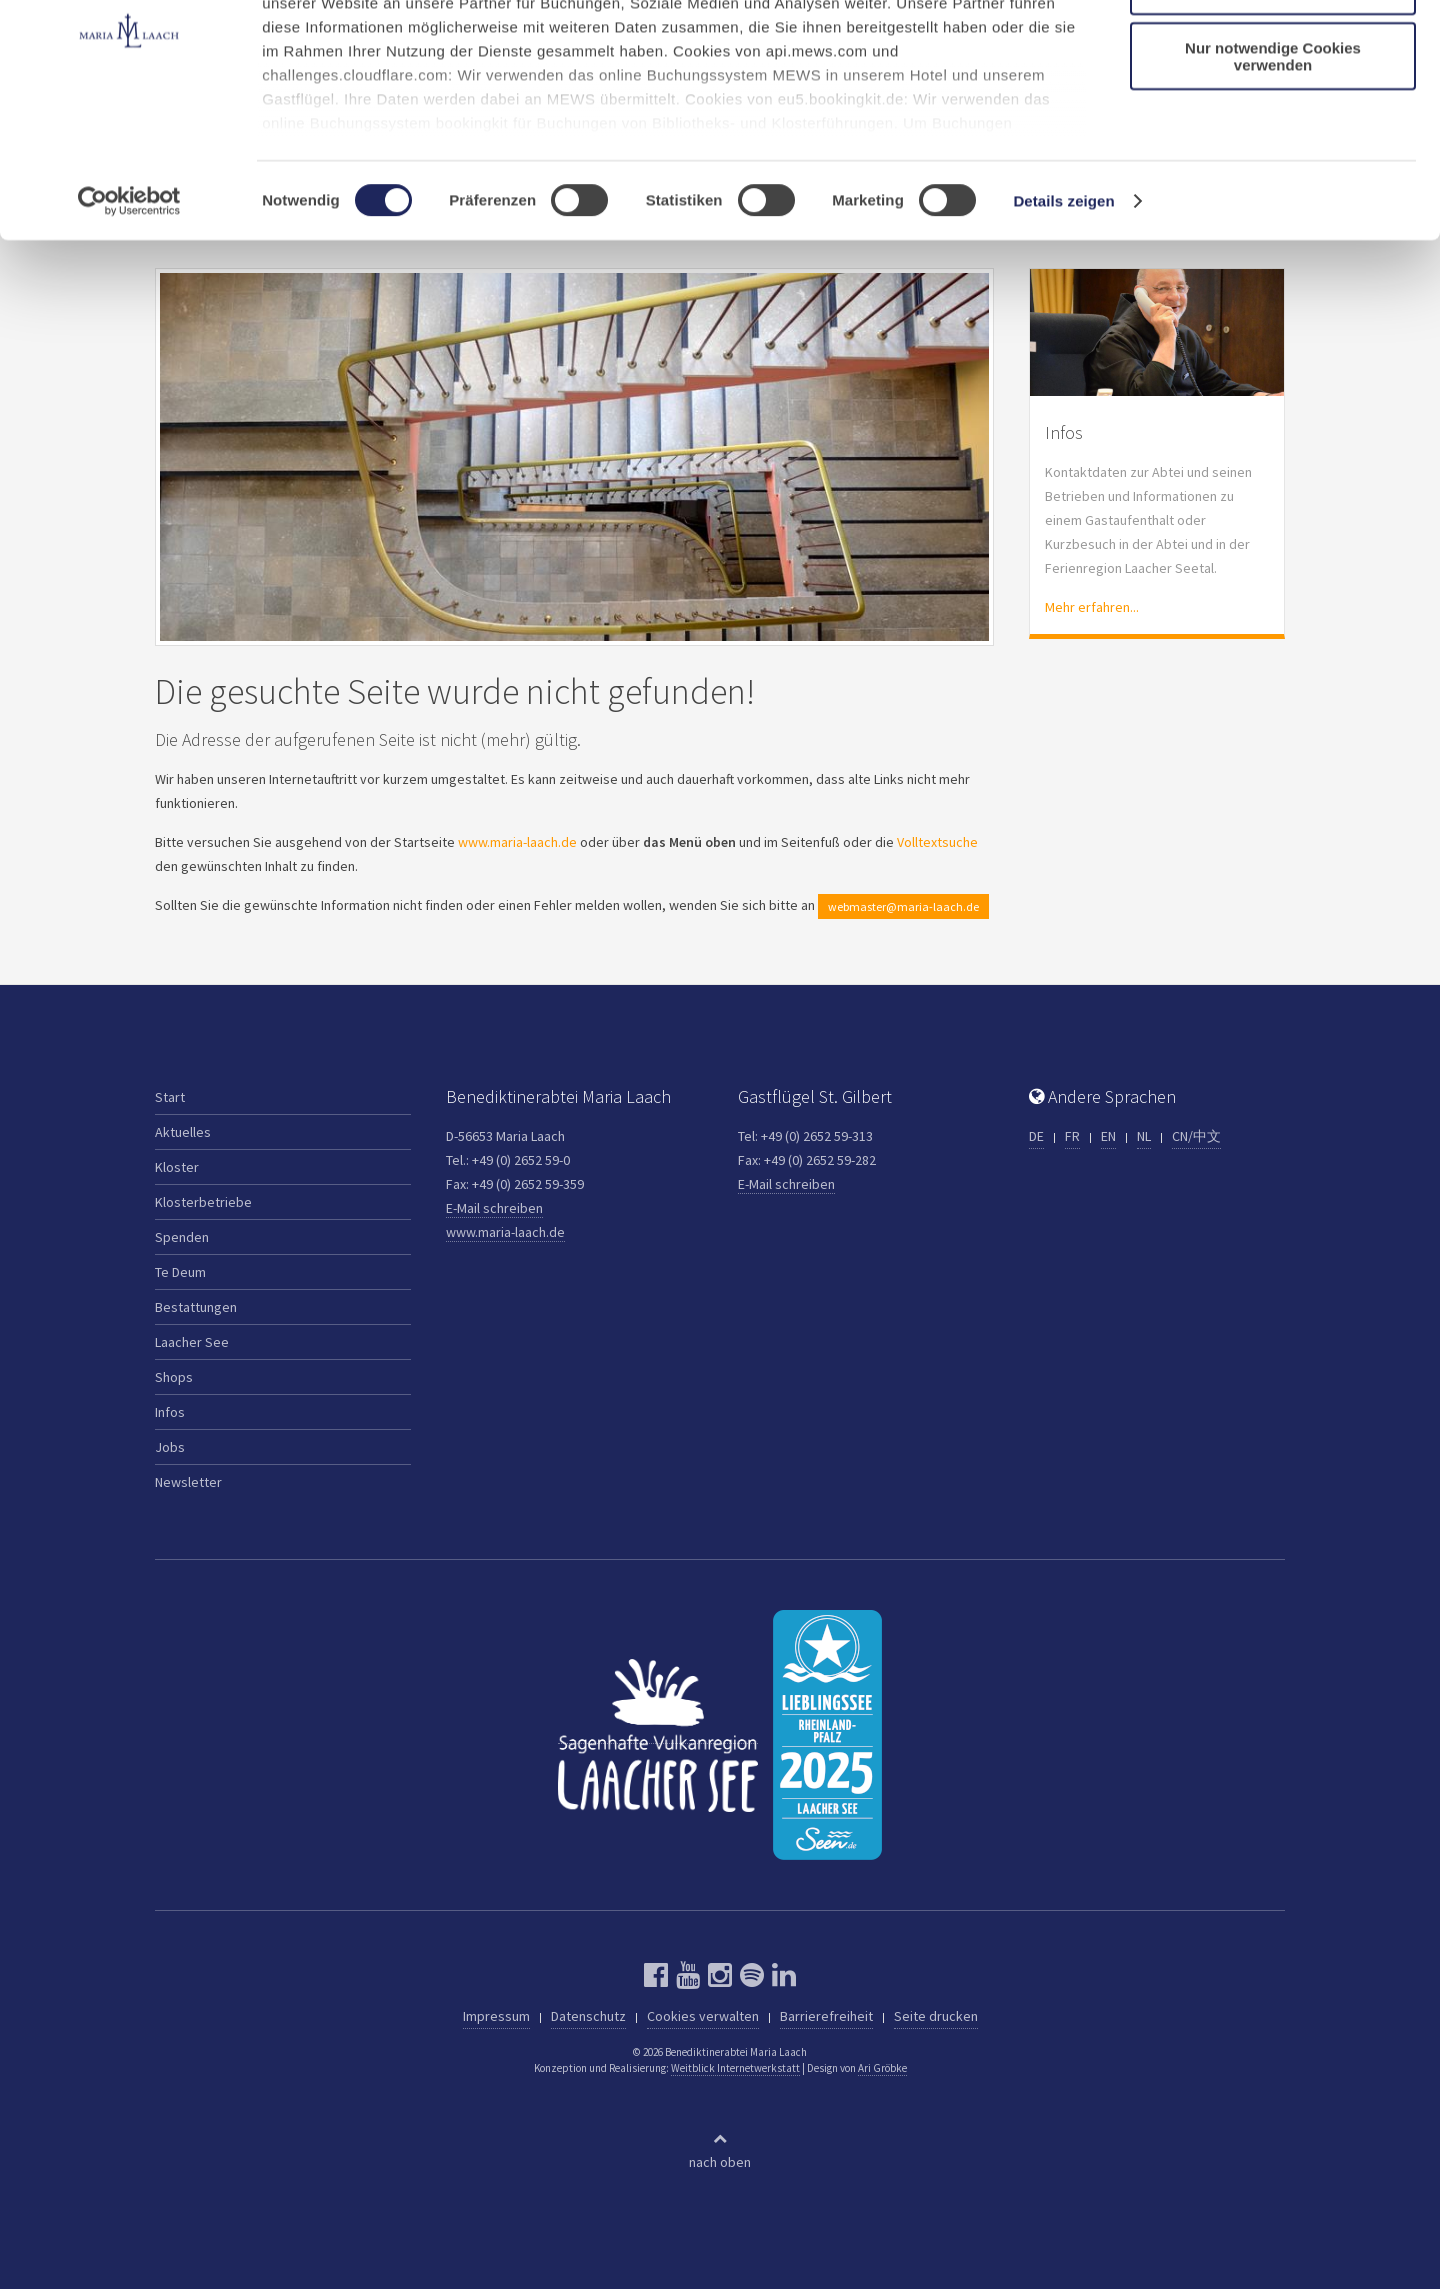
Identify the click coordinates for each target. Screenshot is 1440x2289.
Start (170, 1097)
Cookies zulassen (1273, 49)
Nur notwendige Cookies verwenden (1273, 175)
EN (1108, 1136)
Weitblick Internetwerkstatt (735, 2068)
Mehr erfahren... (1092, 607)
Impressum (496, 2016)
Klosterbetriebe (203, 1202)
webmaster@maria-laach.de (903, 906)
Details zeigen (1063, 319)
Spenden (182, 1237)
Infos (170, 1412)
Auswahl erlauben (1273, 108)
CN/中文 (1196, 1136)
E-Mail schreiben (494, 1208)
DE (1036, 1136)
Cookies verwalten (703, 2016)
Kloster (177, 1167)
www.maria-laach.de (517, 842)
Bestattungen (196, 1307)
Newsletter (188, 1482)
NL (1144, 1136)
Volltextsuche (937, 842)
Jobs (170, 1447)
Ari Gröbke (882, 2068)
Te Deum (180, 1272)
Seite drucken (936, 2016)
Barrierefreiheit (826, 2016)
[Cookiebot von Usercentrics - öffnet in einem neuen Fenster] (129, 320)
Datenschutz (588, 2016)
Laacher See (192, 1342)
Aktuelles (183, 1132)
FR (1072, 1136)
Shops (174, 1377)
